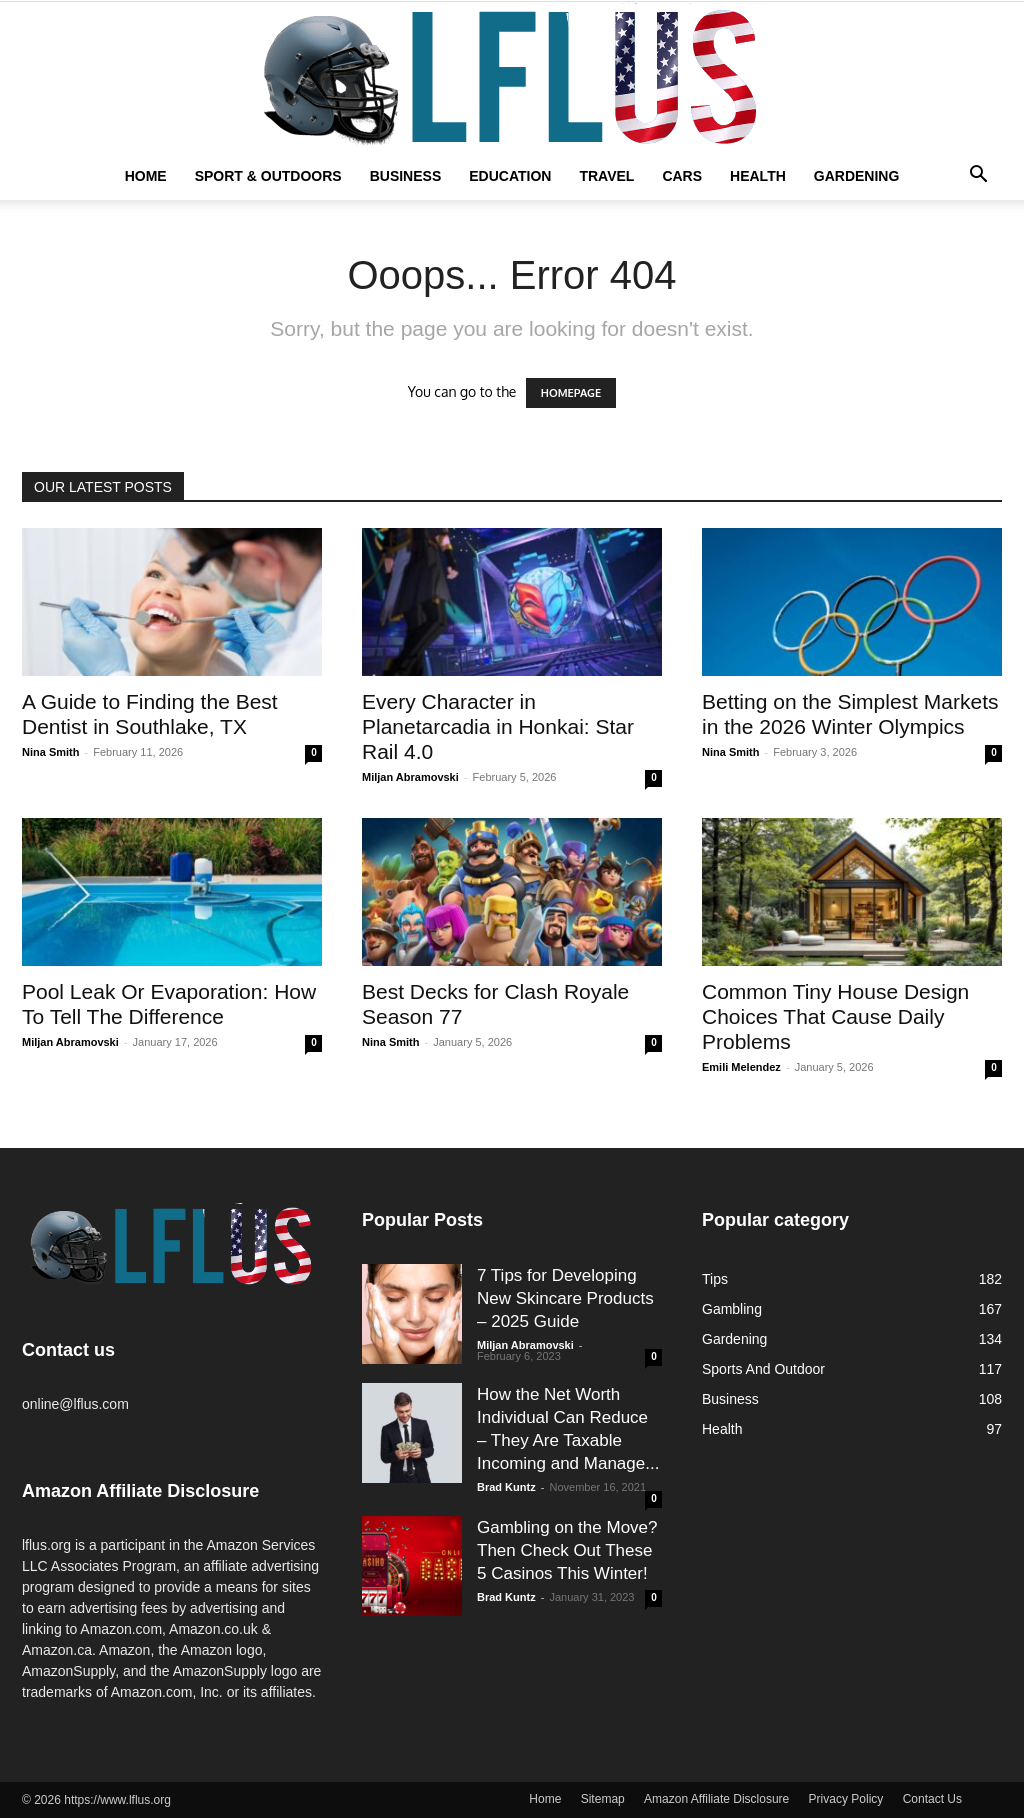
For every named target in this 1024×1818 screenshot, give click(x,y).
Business (406, 176)
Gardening (857, 176)
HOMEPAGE (571, 393)
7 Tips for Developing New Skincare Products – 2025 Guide (565, 1298)
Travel (606, 176)
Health (758, 176)
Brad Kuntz (506, 1487)
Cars (682, 176)
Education (510, 176)
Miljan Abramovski (410, 777)
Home (146, 176)
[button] (978, 177)
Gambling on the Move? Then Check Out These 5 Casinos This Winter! (567, 1550)
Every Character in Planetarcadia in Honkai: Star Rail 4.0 (498, 726)
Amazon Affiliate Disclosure (716, 1799)
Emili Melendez (741, 1067)
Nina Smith (50, 752)
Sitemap (603, 1799)
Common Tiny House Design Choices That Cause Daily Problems (835, 1016)
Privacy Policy (846, 1799)
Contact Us (932, 1799)
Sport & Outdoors (268, 176)
